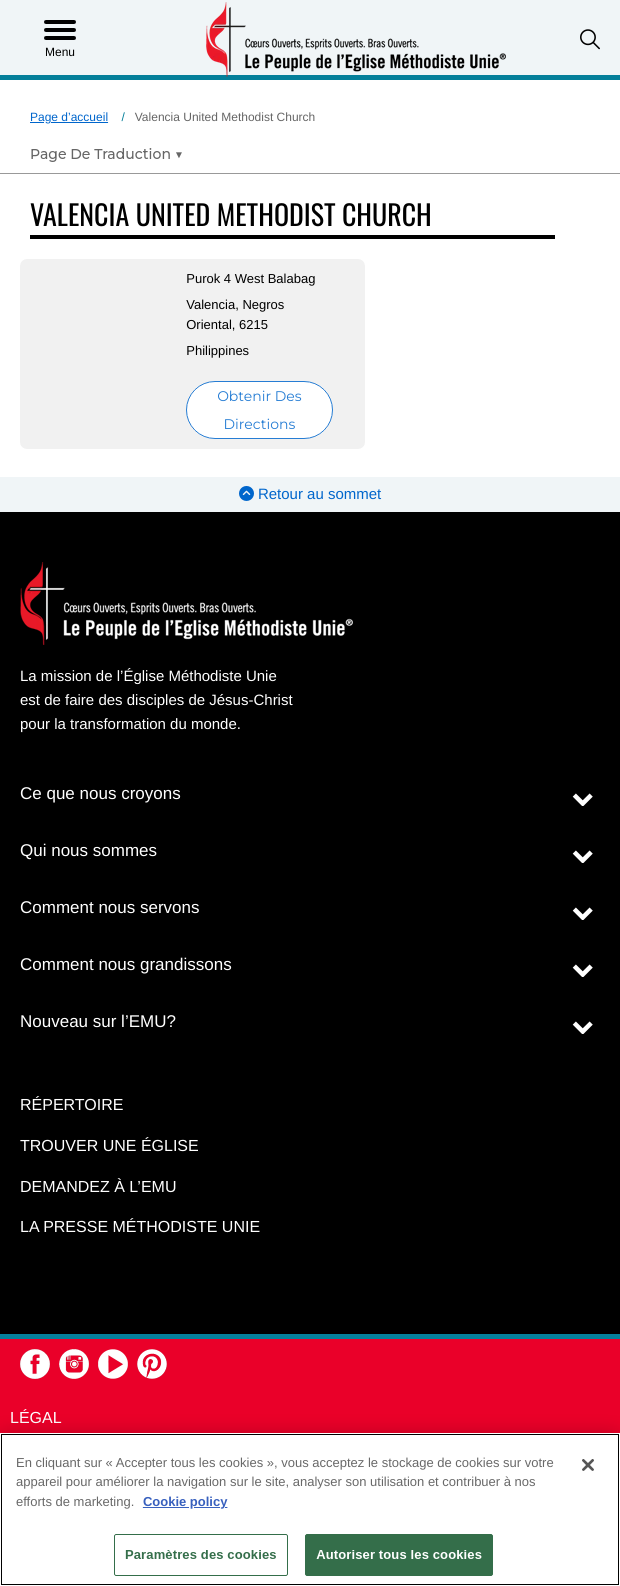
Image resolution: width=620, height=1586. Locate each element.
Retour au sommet (310, 494)
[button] (590, 39)
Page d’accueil (69, 117)
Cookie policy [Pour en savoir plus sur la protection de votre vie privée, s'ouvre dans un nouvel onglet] (185, 1501)
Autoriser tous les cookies (399, 1554)
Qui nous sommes (88, 850)
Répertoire (71, 1105)
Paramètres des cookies (201, 1554)
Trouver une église (109, 1146)
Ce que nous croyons (100, 793)
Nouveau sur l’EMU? (98, 1021)
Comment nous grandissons (126, 964)
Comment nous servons (110, 907)
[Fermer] (588, 1465)
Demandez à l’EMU (98, 1187)
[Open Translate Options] (106, 154)
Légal (36, 1418)
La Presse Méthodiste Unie (140, 1227)
